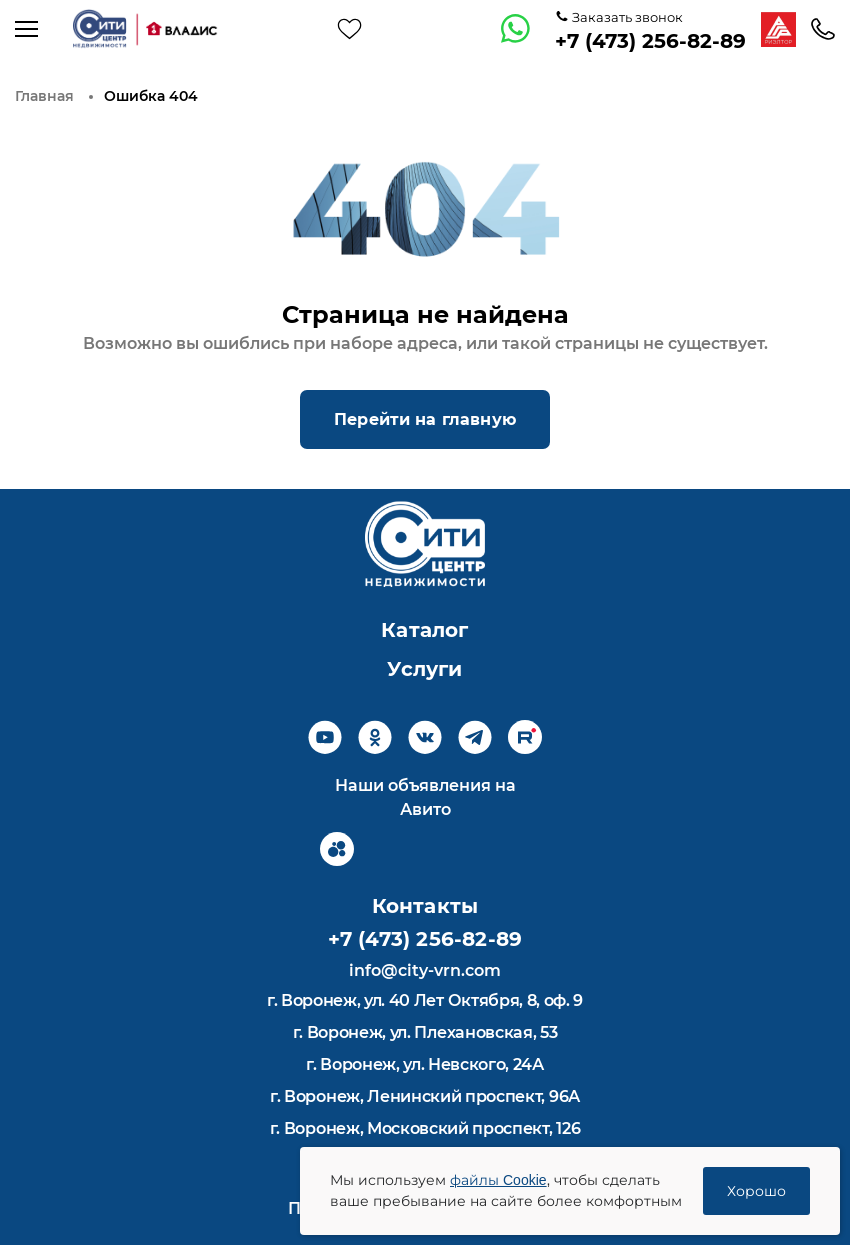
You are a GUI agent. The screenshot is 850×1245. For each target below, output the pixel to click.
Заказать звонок (626, 17)
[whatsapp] (516, 29)
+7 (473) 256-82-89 (650, 41)
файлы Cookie (498, 1180)
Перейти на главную (425, 419)
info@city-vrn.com (425, 970)
